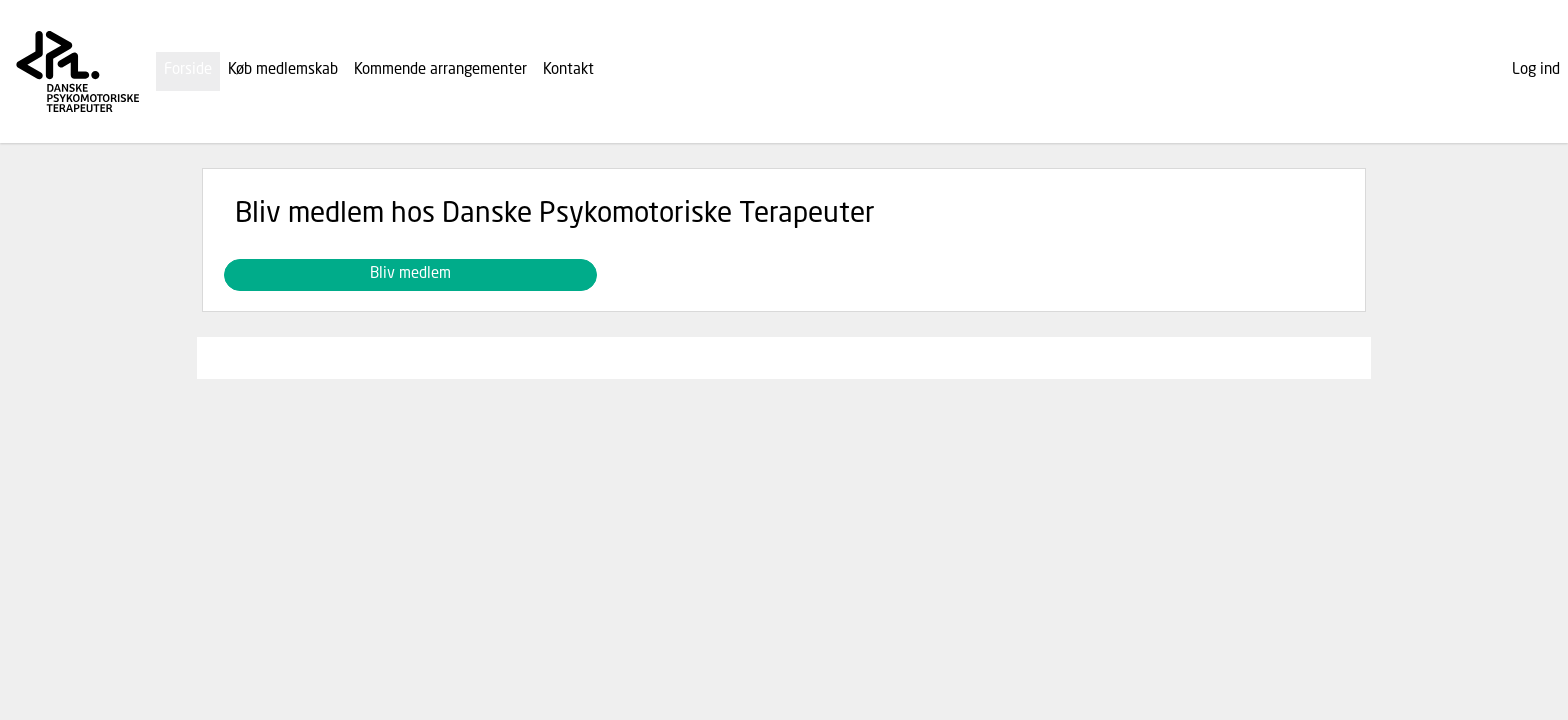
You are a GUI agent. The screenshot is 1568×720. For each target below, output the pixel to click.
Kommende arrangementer (440, 70)
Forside (188, 70)
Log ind (1536, 70)
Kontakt (568, 70)
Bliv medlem (410, 274)
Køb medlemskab (283, 70)
